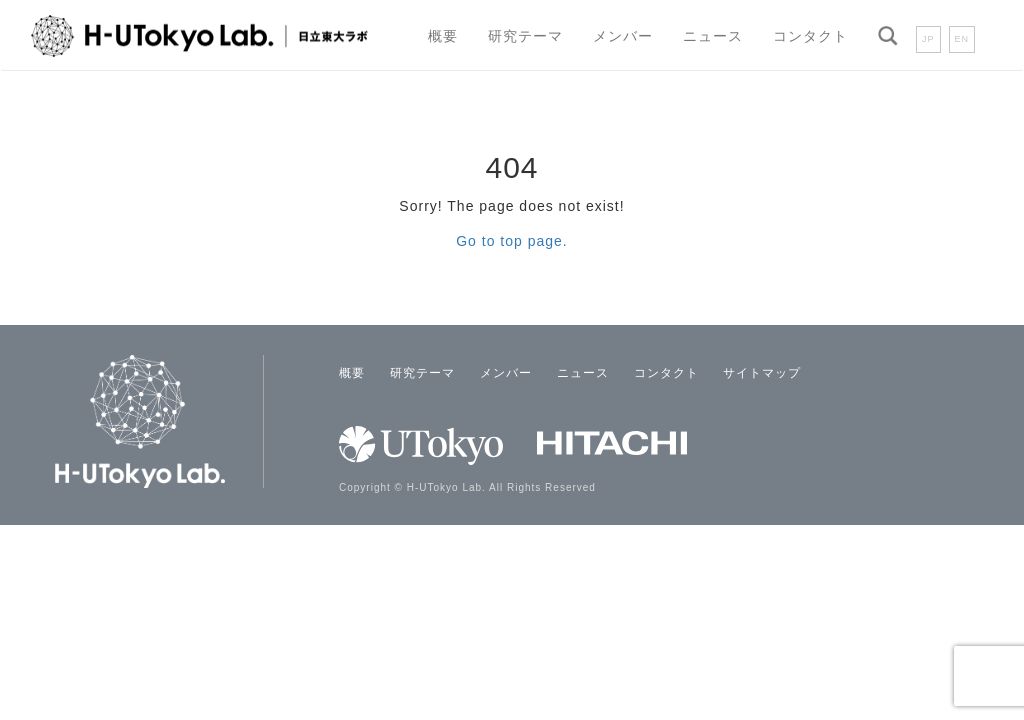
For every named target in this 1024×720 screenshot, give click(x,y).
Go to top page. (512, 241)
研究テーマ (525, 36)
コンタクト (810, 36)
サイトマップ (762, 373)
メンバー (623, 36)
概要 (443, 36)
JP (928, 39)
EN (962, 39)
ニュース (713, 36)
